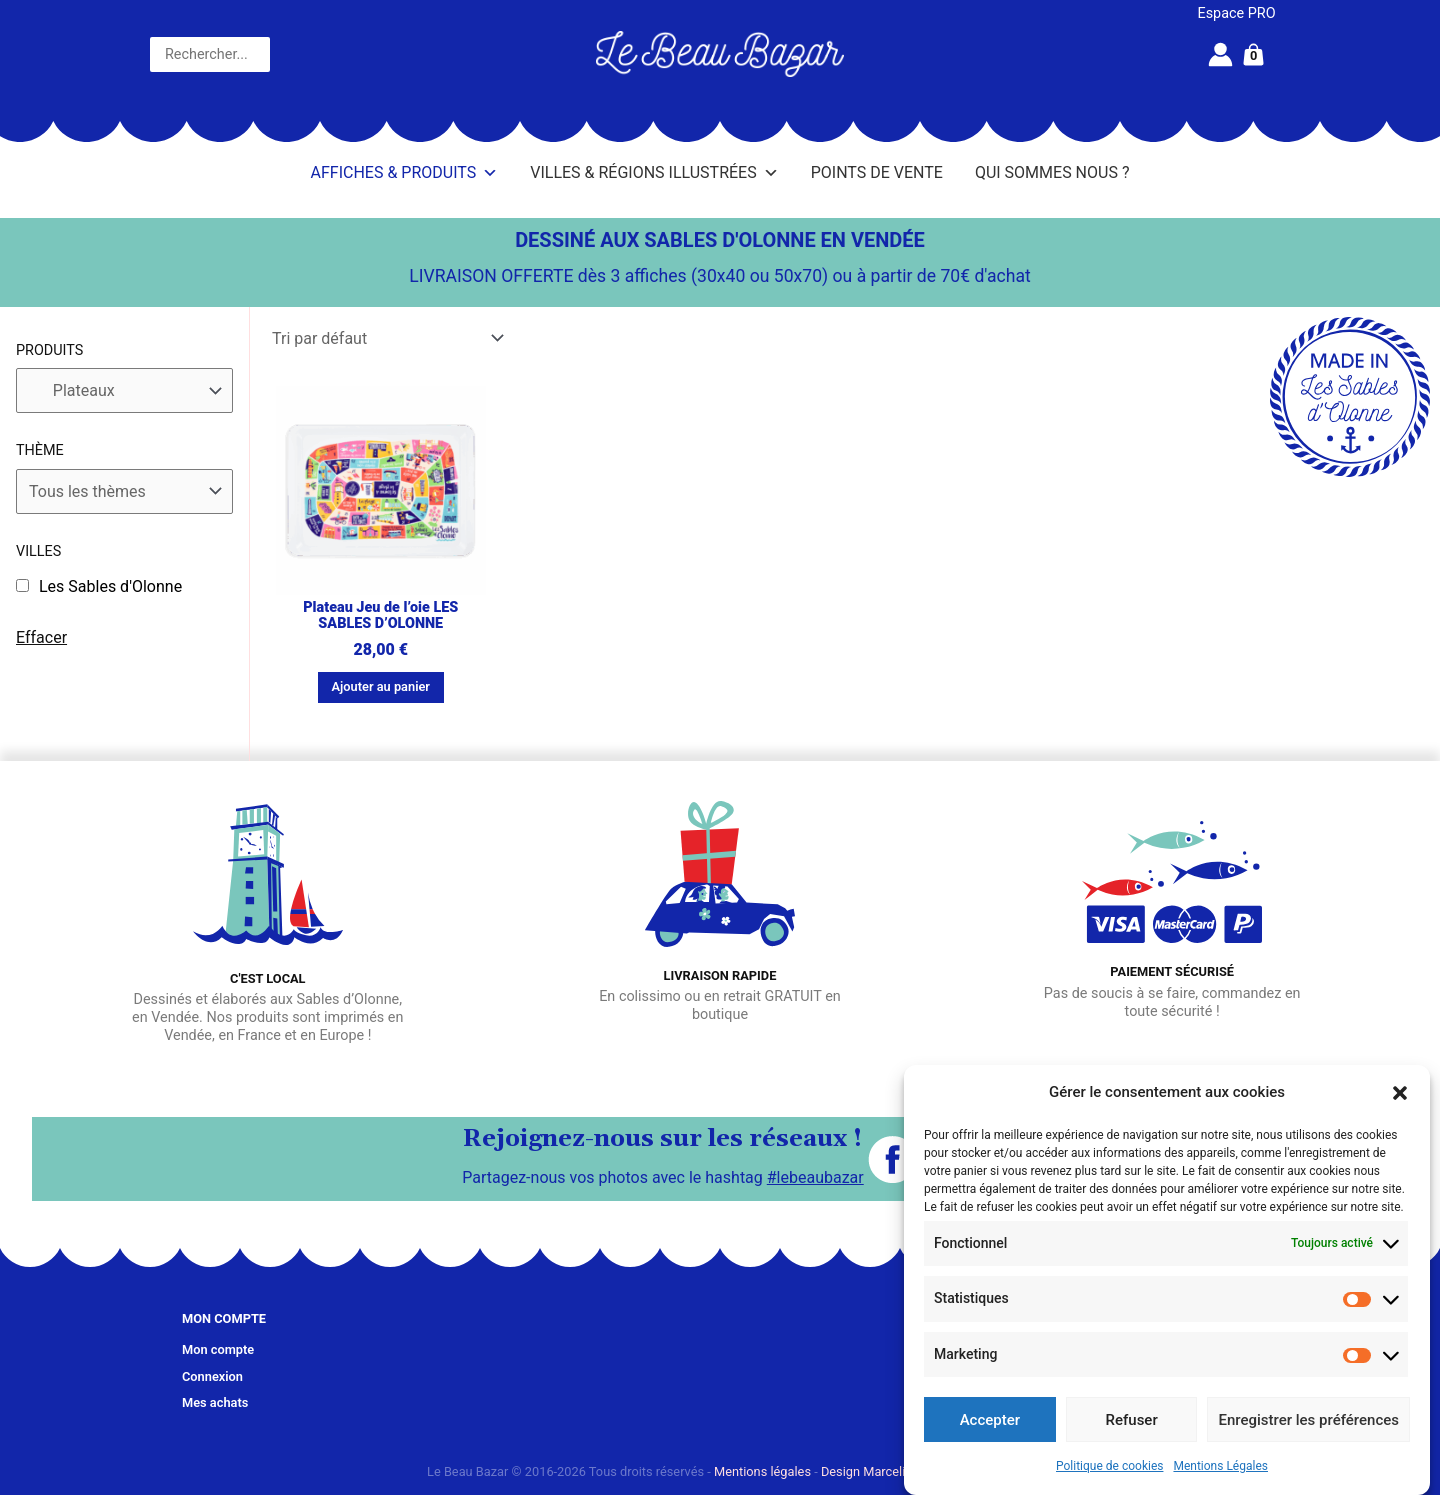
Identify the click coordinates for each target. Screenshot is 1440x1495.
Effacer (41, 637)
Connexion (212, 1376)
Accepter (990, 1420)
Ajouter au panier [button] (381, 686)
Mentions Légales (1220, 1466)
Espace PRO (1237, 13)
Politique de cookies (1109, 1466)
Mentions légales (762, 1471)
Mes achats (215, 1402)
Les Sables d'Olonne (110, 586)
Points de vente (877, 172)
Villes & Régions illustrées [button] (654, 173)
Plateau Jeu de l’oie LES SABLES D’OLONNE (380, 615)
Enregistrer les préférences (1308, 1420)
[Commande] (387, 338)
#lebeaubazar (815, 1177)
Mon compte (218, 1349)
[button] (1400, 1093)
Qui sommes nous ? (1052, 172)
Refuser (1132, 1420)
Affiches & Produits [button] (405, 173)
